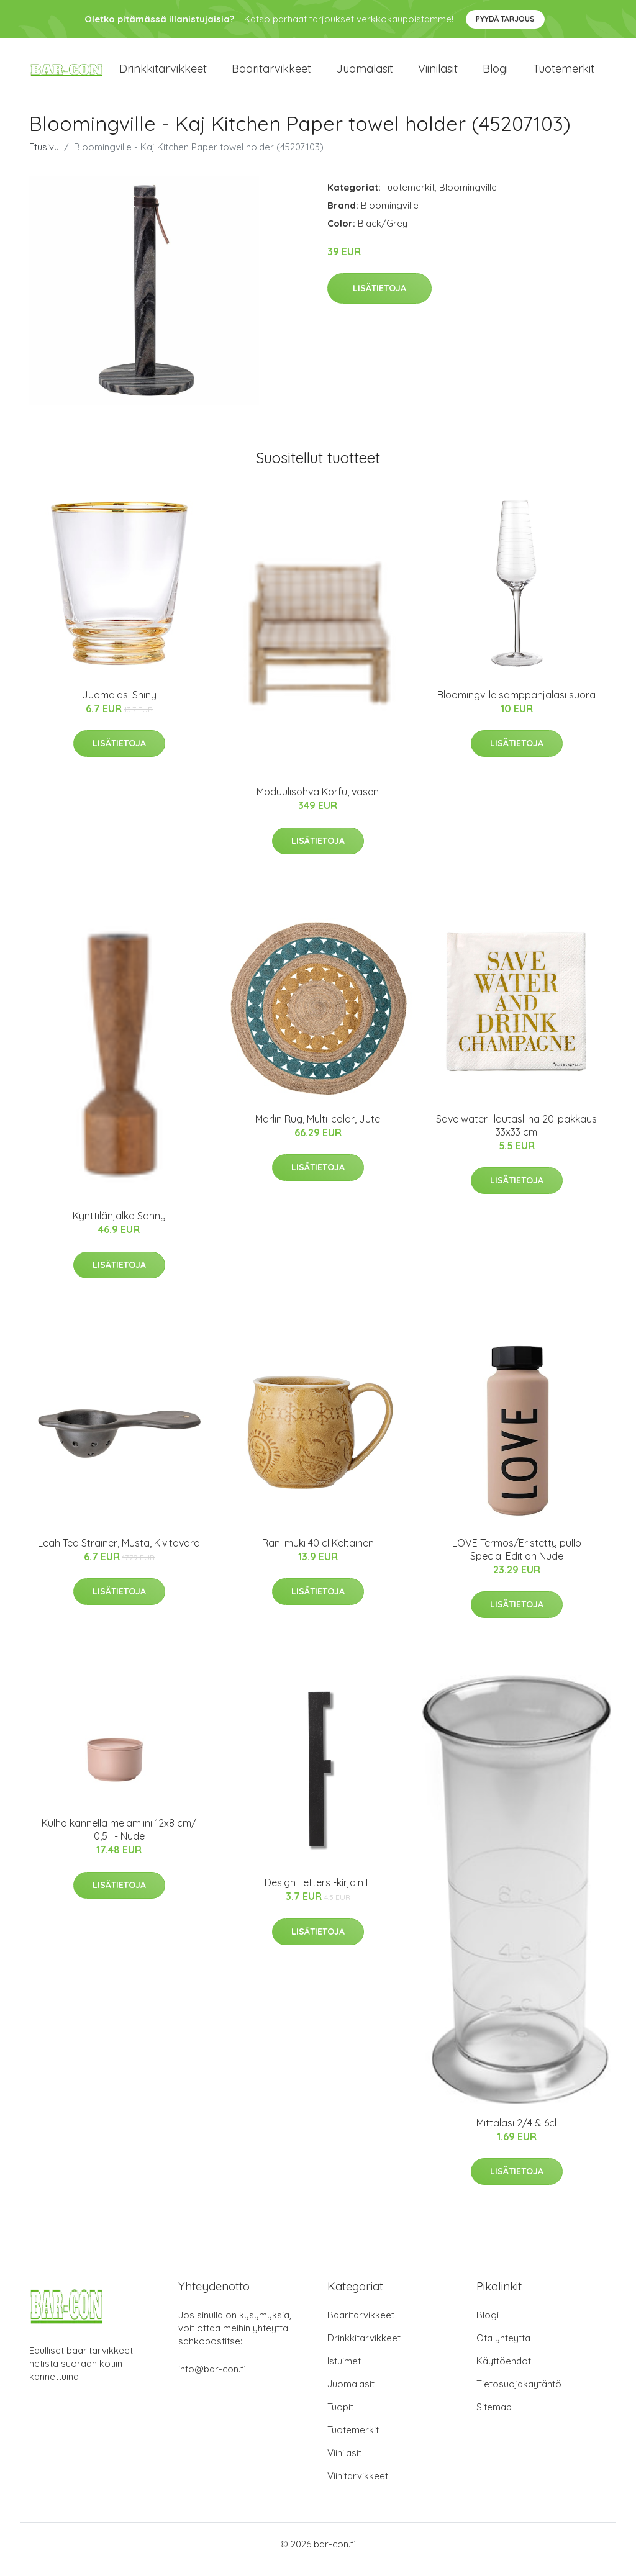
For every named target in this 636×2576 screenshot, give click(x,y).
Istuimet (344, 2371)
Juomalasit (364, 74)
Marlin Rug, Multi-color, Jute (317, 1129)
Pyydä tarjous (505, 19)
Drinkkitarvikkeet (163, 74)
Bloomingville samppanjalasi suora (516, 705)
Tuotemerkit (563, 74)
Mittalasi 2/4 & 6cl (516, 2133)
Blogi (495, 74)
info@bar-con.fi (212, 2379)
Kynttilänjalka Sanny (119, 1227)
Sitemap (494, 2417)
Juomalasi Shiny (119, 705)
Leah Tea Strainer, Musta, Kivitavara (119, 1553)
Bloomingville (468, 198)
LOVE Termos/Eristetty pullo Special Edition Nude (516, 1560)
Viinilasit (438, 74)
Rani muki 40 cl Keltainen (318, 1553)
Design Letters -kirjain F (318, 1893)
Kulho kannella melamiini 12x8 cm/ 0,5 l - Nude (119, 1840)
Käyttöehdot (503, 2371)
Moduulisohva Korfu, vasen (318, 803)
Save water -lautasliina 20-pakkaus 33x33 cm (516, 1136)
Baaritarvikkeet (271, 74)
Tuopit (340, 2417)
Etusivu (44, 157)
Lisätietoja (379, 299)
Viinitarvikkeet (357, 2486)
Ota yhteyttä (503, 2348)
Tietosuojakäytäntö (518, 2394)
